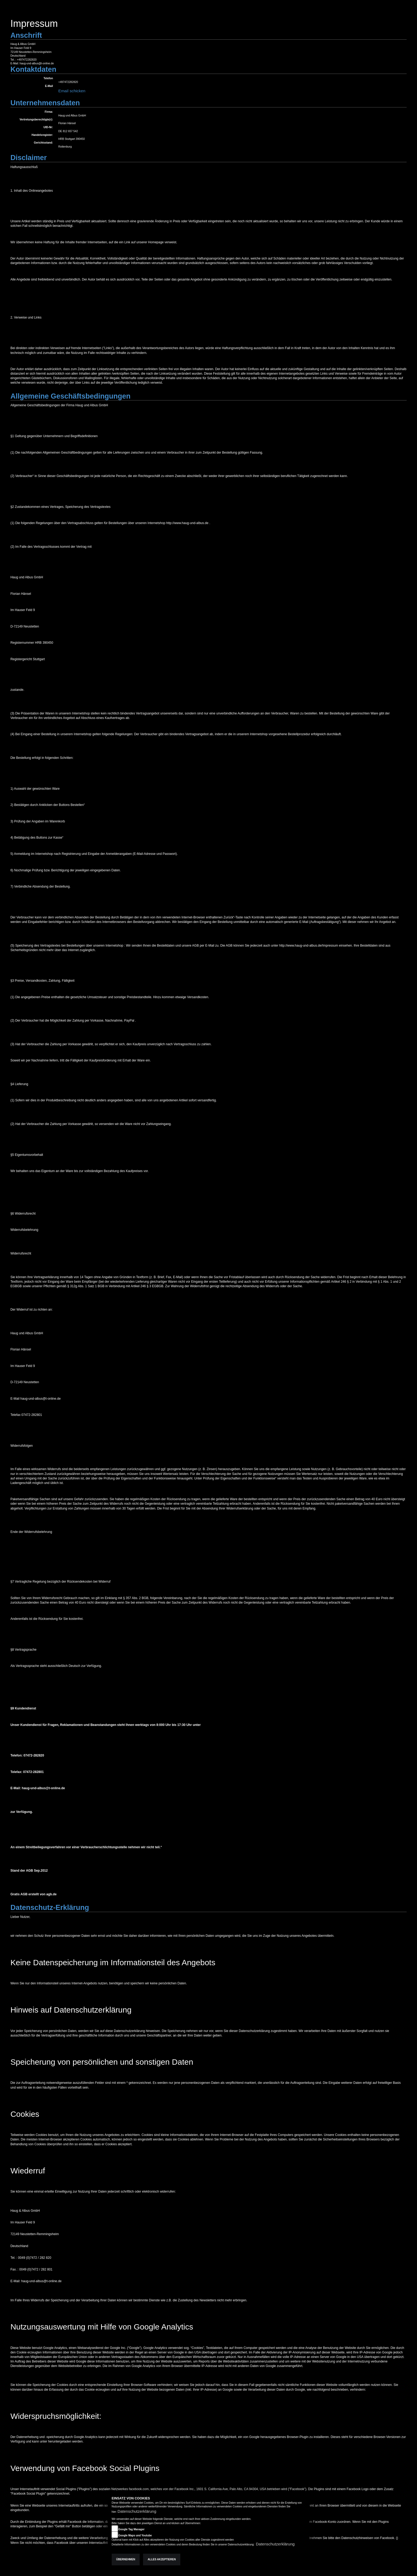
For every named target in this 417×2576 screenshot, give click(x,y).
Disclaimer (28, 158)
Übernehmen (125, 2559)
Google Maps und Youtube (135, 2535)
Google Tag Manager (131, 2529)
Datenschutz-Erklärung (49, 1908)
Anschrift (26, 35)
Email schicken (71, 91)
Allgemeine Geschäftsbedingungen (70, 396)
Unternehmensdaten (45, 103)
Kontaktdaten (33, 69)
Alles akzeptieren (162, 2559)
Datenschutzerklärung (137, 2511)
